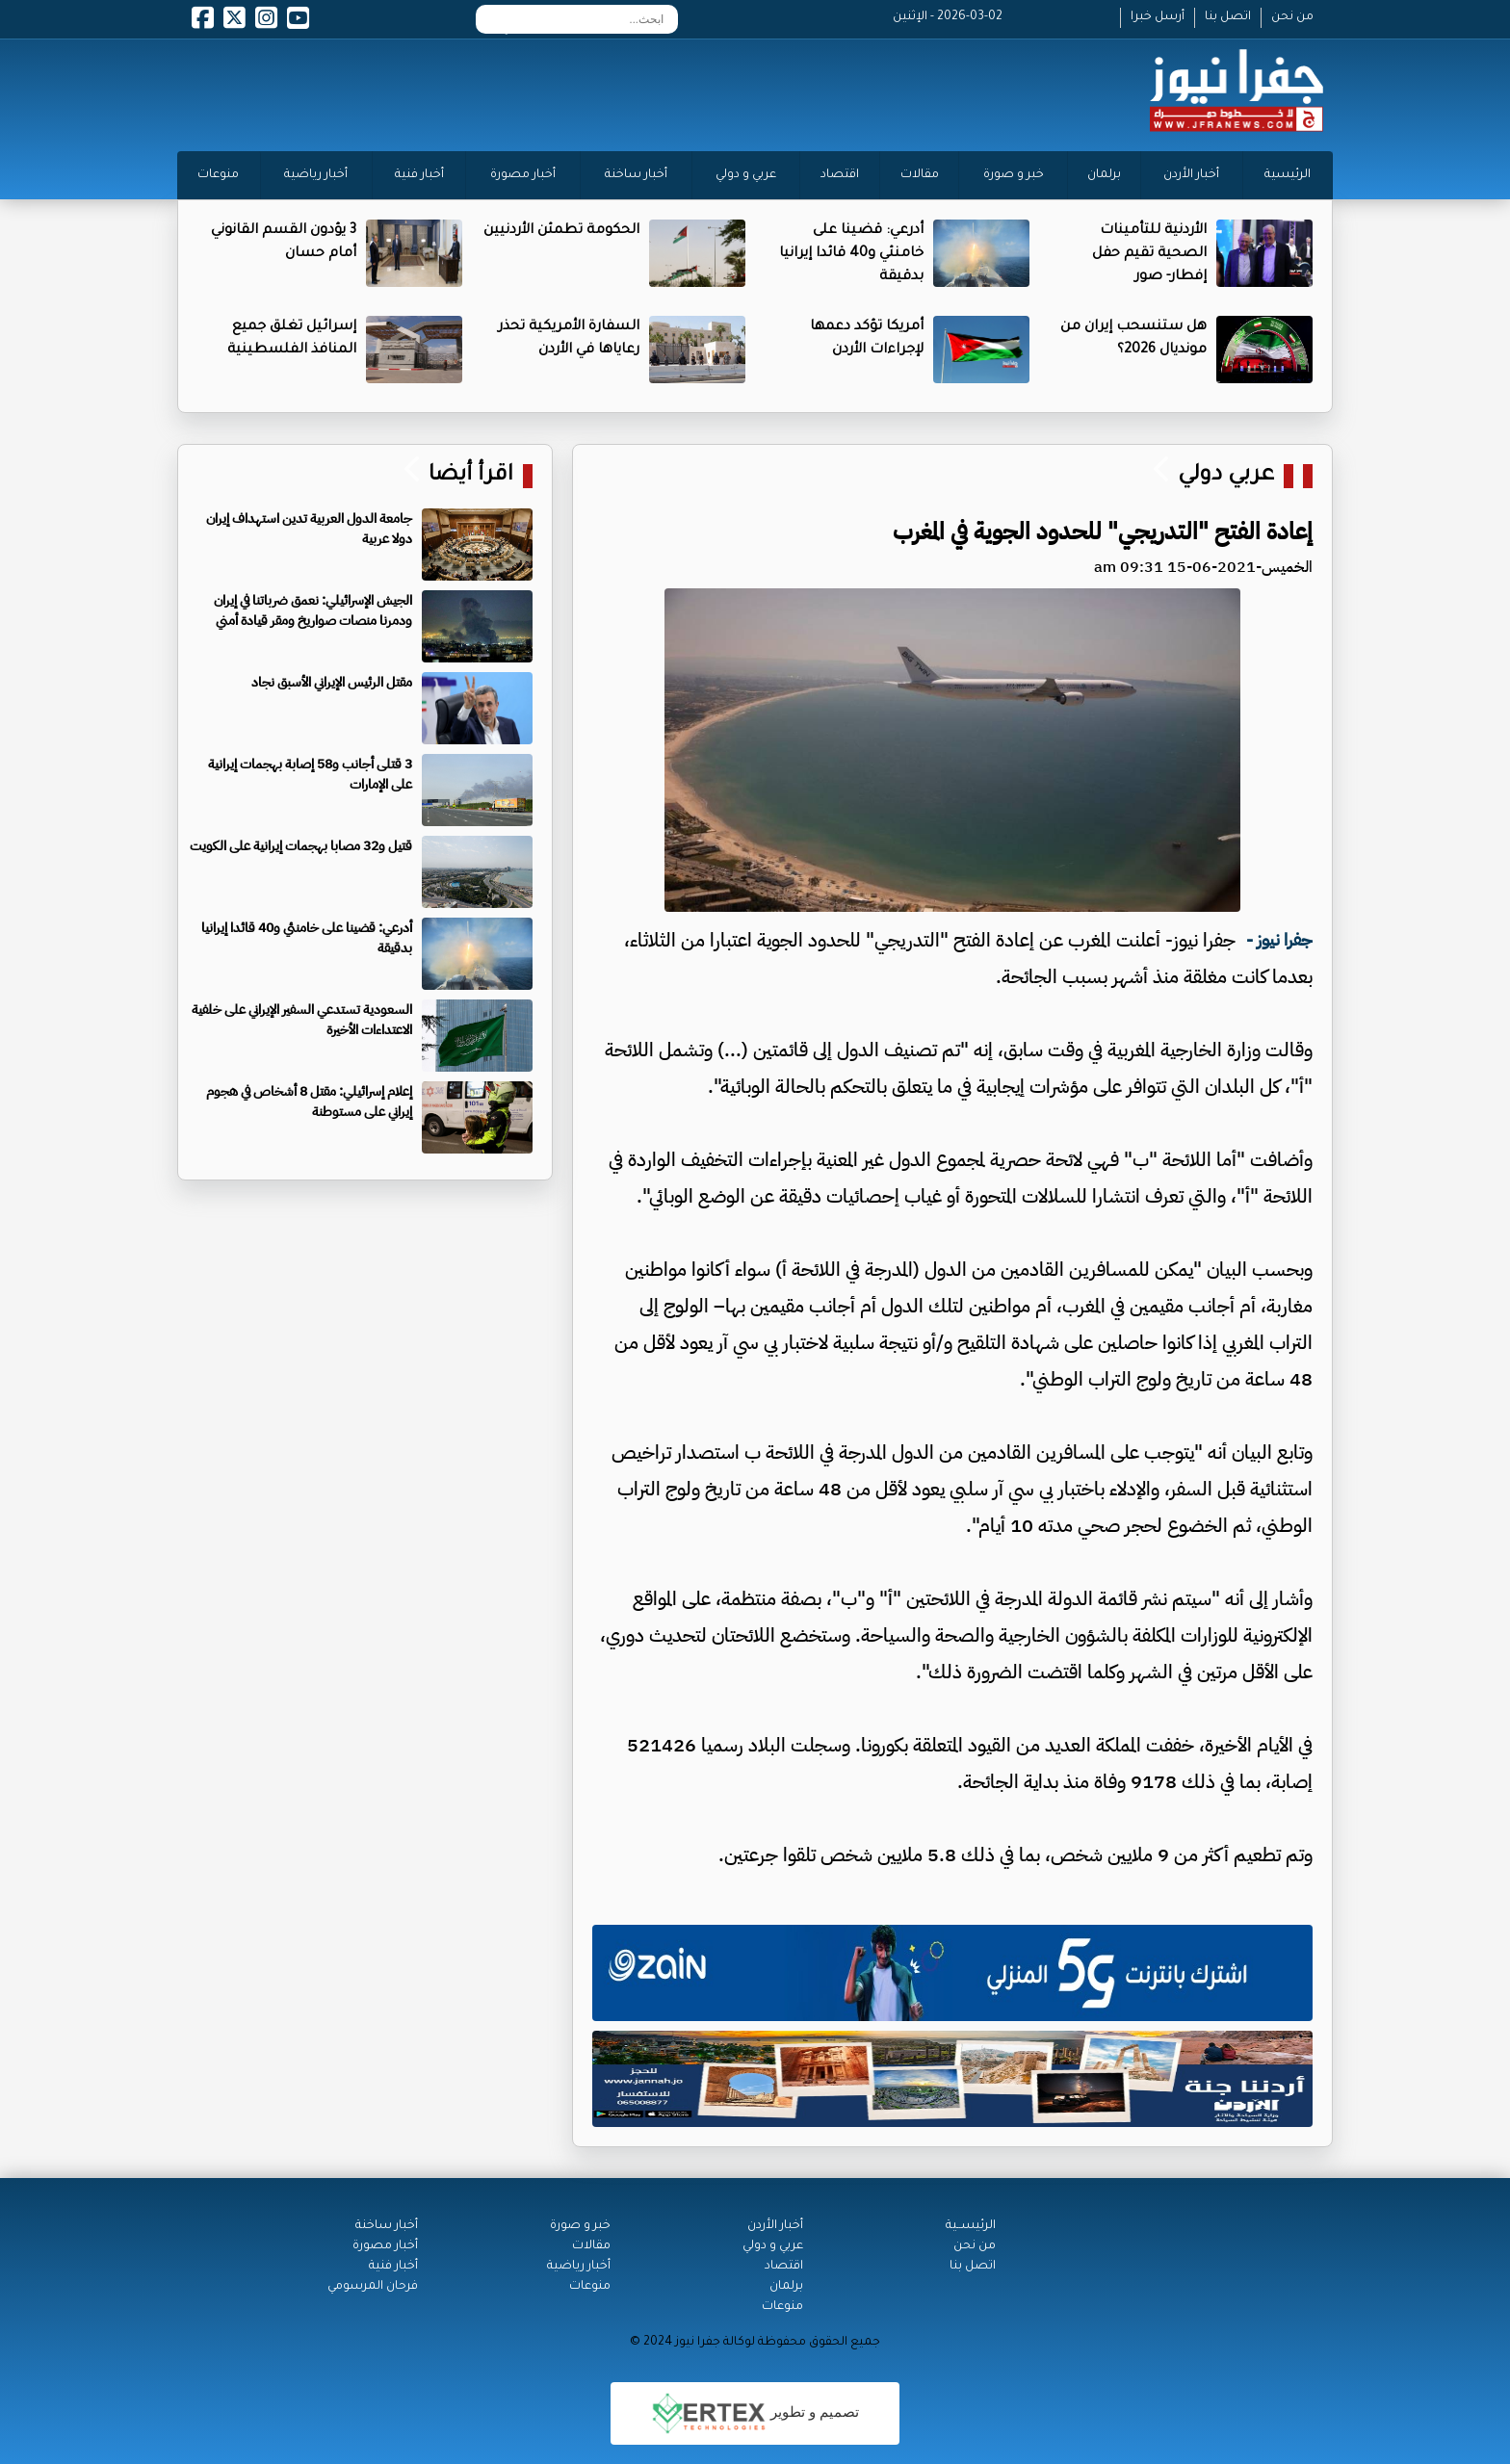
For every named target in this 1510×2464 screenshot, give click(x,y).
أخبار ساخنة (636, 175)
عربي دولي (1226, 476)
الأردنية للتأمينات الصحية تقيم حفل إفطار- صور (1149, 254)
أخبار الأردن (1191, 175)
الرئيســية (971, 2226)
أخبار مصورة (523, 175)
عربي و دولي (746, 175)
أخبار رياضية (316, 175)
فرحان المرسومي (372, 2287)
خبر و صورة (1013, 175)
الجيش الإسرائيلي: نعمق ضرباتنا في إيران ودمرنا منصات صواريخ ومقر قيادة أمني (313, 610)
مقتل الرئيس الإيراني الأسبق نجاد (331, 682)
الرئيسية (1287, 175)
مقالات (919, 175)
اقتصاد (839, 175)
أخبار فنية (419, 175)
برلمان (1104, 175)
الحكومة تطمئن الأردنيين (561, 231)
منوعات (218, 175)
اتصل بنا (1228, 17)
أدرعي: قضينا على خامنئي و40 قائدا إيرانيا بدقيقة (851, 254)
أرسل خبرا (1158, 17)
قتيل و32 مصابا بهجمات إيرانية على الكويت (301, 846)
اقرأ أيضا (468, 476)
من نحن (1292, 17)
